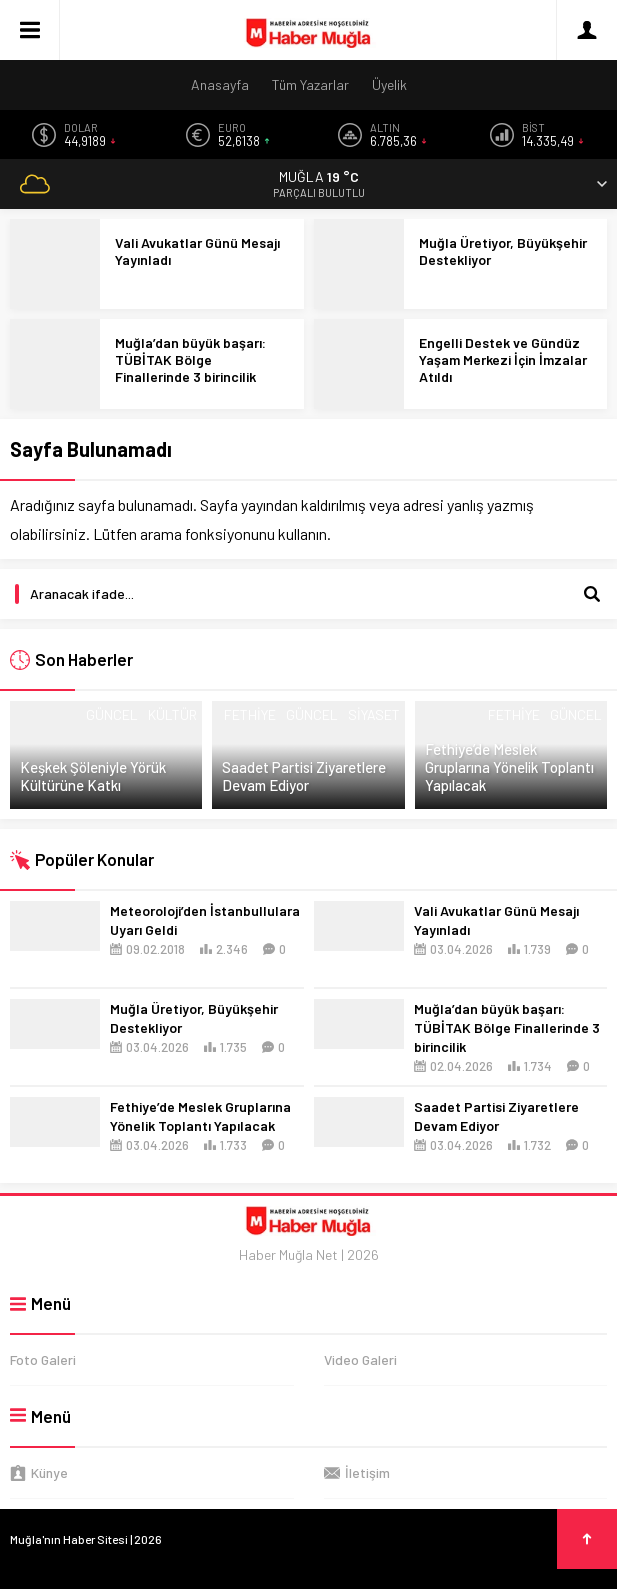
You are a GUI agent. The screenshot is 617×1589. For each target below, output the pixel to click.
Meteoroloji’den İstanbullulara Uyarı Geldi (205, 920)
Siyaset (374, 714)
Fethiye (250, 714)
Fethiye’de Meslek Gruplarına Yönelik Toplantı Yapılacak (509, 767)
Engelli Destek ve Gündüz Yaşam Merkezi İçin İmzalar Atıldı (503, 359)
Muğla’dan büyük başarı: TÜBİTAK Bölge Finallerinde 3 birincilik (190, 359)
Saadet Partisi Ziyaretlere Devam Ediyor (304, 776)
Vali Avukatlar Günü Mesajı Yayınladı (197, 251)
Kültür (172, 714)
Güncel (112, 714)
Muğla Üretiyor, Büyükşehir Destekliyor (503, 251)
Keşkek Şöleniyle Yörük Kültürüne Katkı (93, 776)
